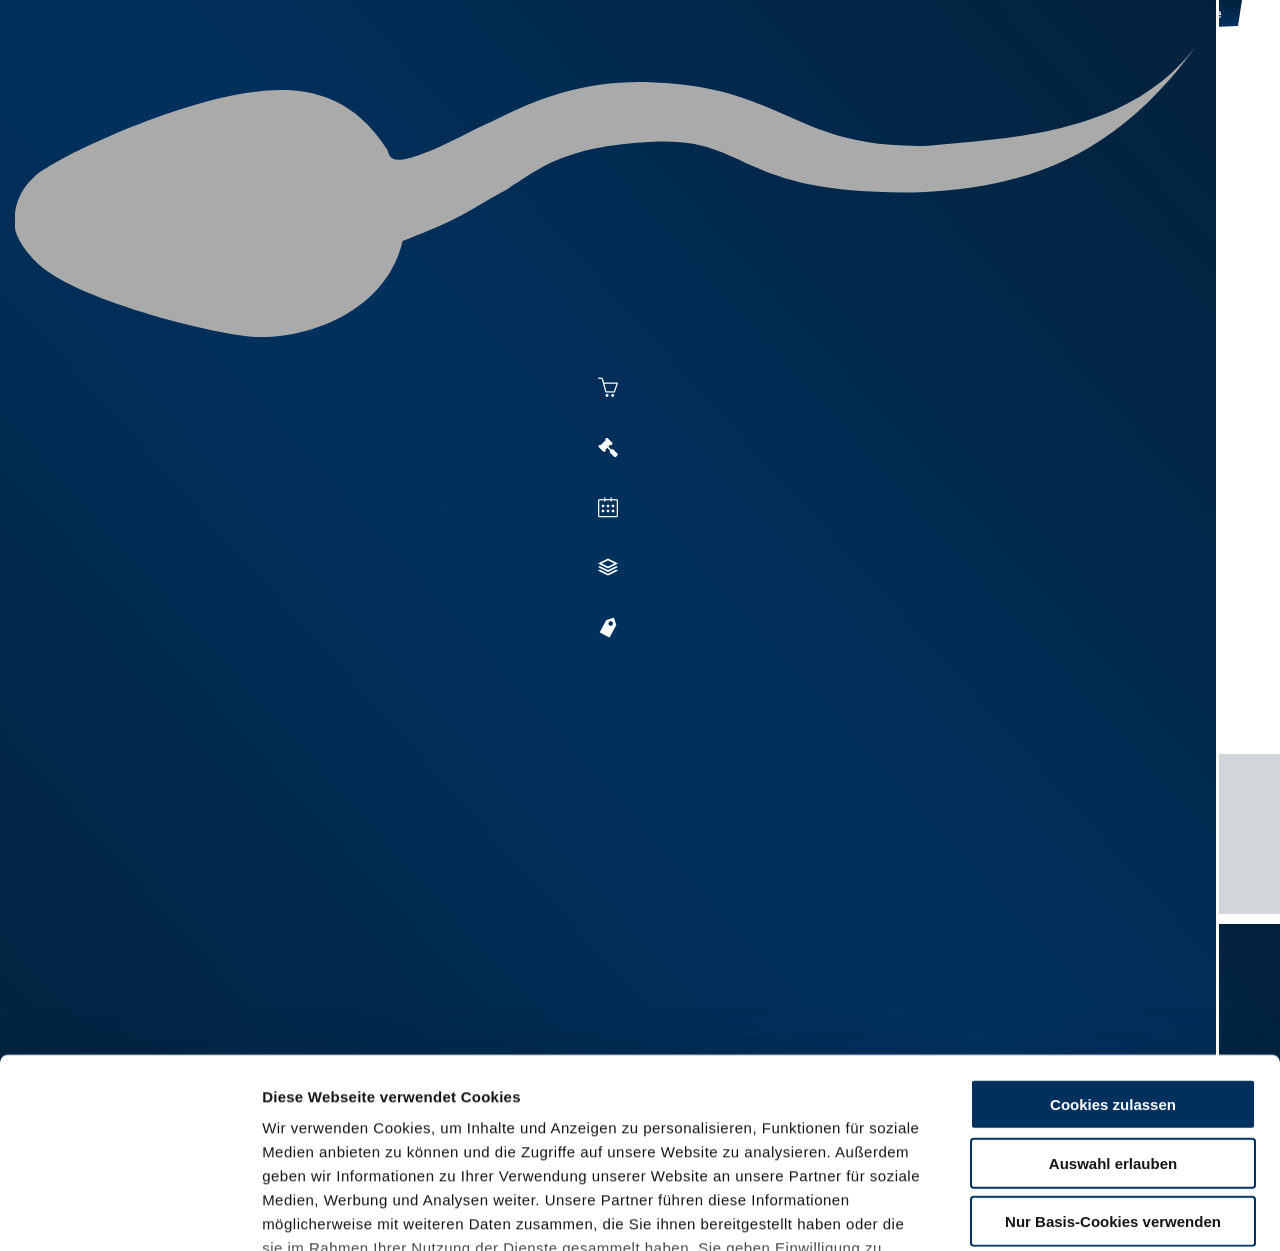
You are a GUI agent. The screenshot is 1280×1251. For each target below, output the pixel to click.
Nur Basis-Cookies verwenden (1113, 1059)
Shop (1001, 92)
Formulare (1096, 92)
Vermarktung (676, 92)
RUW (1180, 92)
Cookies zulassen (1113, 942)
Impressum (485, 1133)
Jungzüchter (896, 92)
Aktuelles (436, 92)
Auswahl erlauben (1113, 1000)
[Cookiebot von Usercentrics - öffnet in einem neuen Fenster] (129, 1212)
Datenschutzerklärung (346, 1133)
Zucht (786, 92)
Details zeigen (1091, 1211)
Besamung (548, 92)
